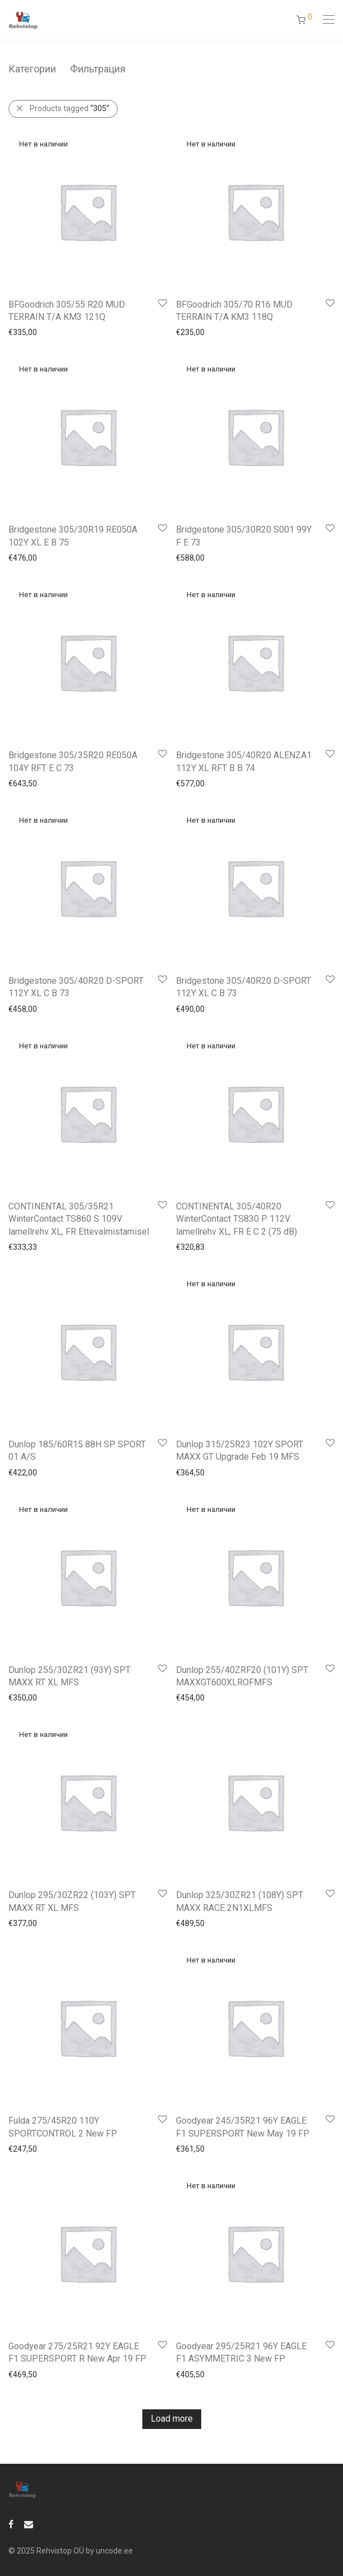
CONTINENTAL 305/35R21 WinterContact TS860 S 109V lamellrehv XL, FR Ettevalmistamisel (78, 1219)
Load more (172, 2418)
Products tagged (69, 108)
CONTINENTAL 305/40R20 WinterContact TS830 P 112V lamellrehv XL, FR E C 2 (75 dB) (236, 1219)
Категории (32, 69)
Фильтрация (98, 69)
